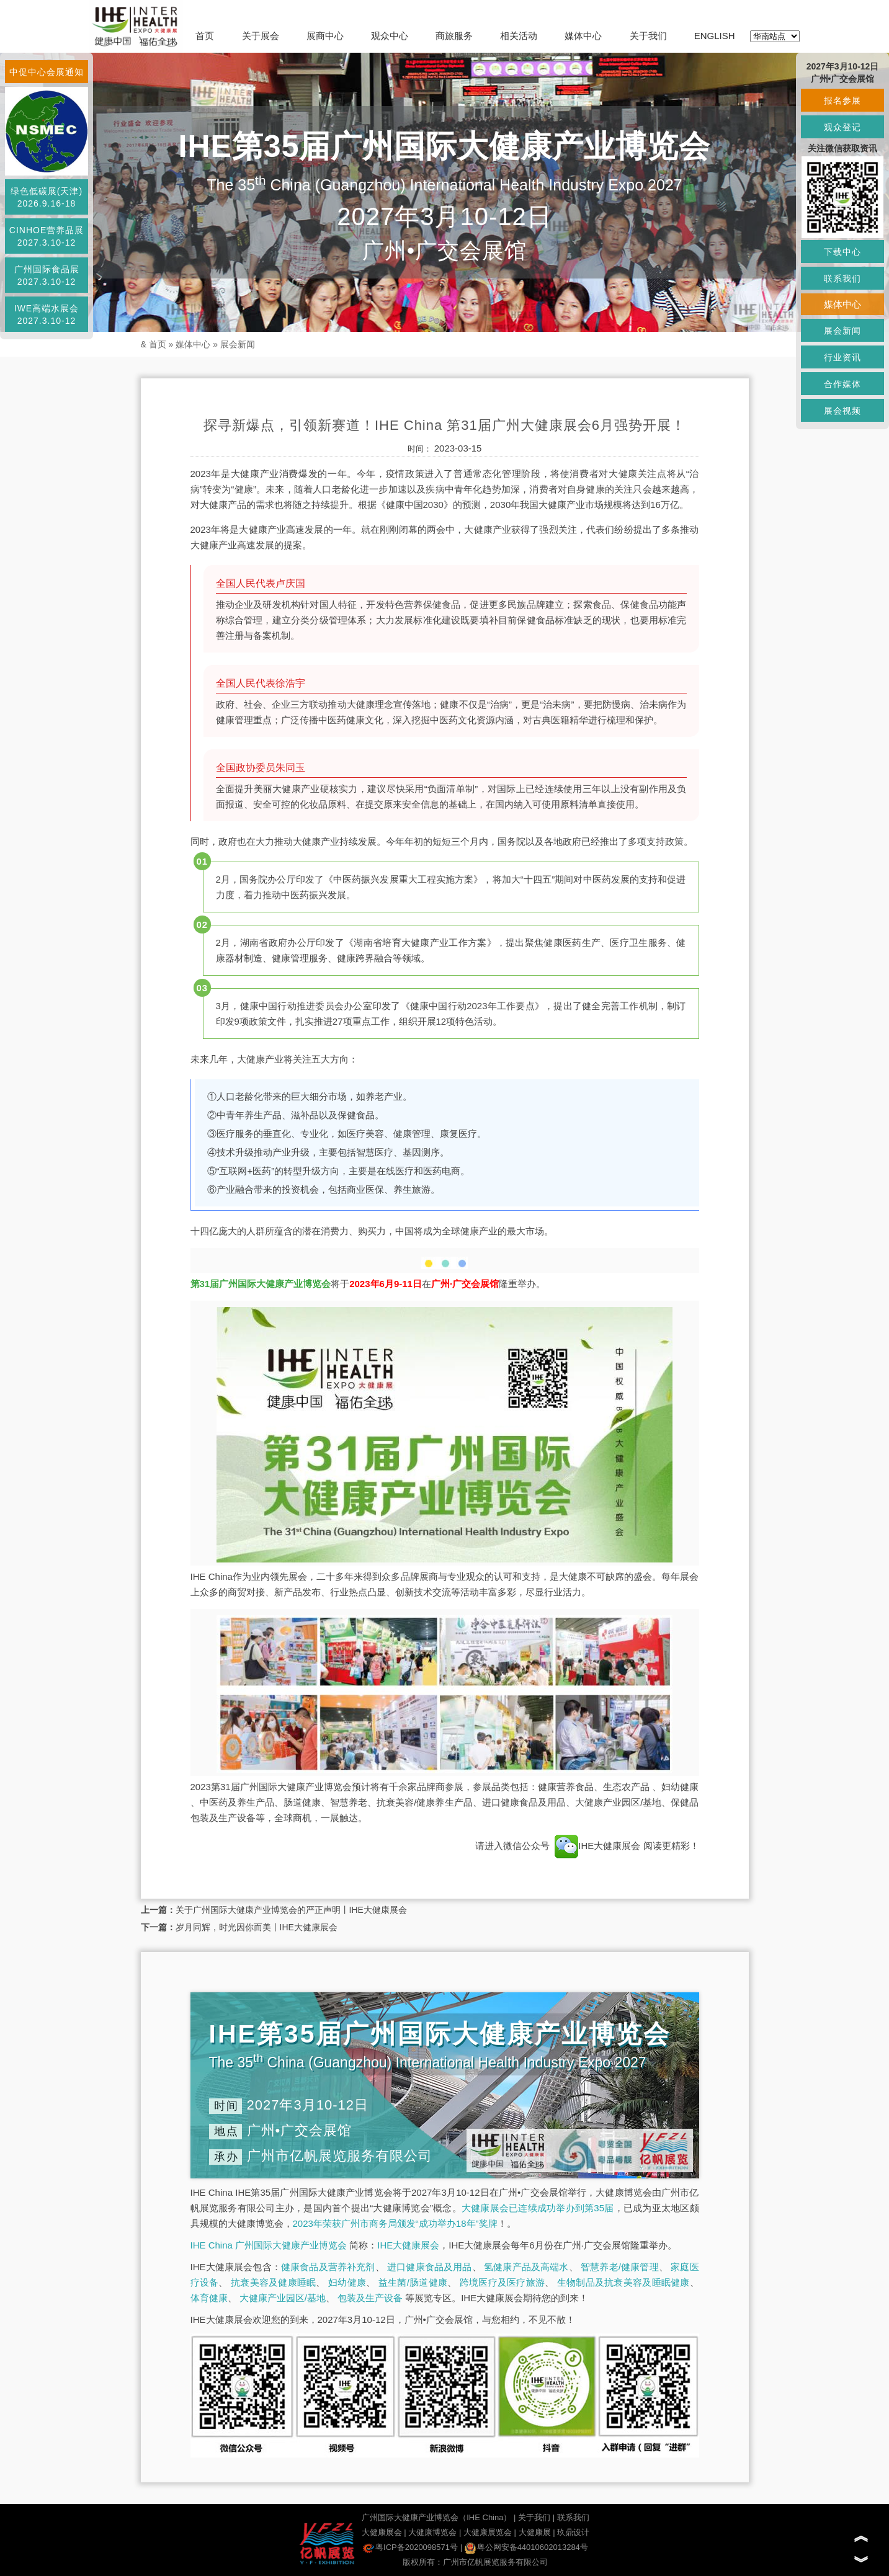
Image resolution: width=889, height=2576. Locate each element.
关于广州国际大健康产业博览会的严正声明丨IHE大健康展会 (291, 1910)
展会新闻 (237, 344)
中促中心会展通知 (46, 72)
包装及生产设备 (370, 2298)
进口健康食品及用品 (429, 2267)
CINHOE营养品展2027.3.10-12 (46, 236)
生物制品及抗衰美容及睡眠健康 (623, 2282)
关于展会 (260, 35)
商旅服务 (454, 35)
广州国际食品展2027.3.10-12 (46, 275)
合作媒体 (842, 384)
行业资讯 (842, 357)
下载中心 (842, 252)
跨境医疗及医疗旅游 (502, 2282)
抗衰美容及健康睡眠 (273, 2282)
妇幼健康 (347, 2282)
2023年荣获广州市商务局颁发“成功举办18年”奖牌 (395, 2223)
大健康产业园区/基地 (282, 2298)
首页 (204, 35)
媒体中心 (583, 35)
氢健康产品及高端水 (526, 2267)
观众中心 (389, 35)
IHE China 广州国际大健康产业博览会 (268, 2245)
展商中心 (325, 35)
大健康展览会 (487, 2532)
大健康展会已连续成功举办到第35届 (538, 2208)
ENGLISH (714, 35)
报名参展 (842, 100)
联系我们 (573, 2517)
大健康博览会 (432, 2532)
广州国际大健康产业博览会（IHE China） (436, 2517)
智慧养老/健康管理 (620, 2267)
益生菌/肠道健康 (412, 2282)
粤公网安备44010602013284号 (526, 2547)
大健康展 (535, 2532)
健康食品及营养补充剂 (328, 2267)
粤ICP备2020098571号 (410, 2547)
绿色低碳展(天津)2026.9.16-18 (47, 197)
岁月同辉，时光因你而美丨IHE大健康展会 (256, 1927)
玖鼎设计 (573, 2532)
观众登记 (842, 127)
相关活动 (518, 35)
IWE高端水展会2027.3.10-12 (46, 314)
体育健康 (209, 2298)
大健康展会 (382, 2532)
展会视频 (842, 411)
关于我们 (648, 35)
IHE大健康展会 (597, 1845)
